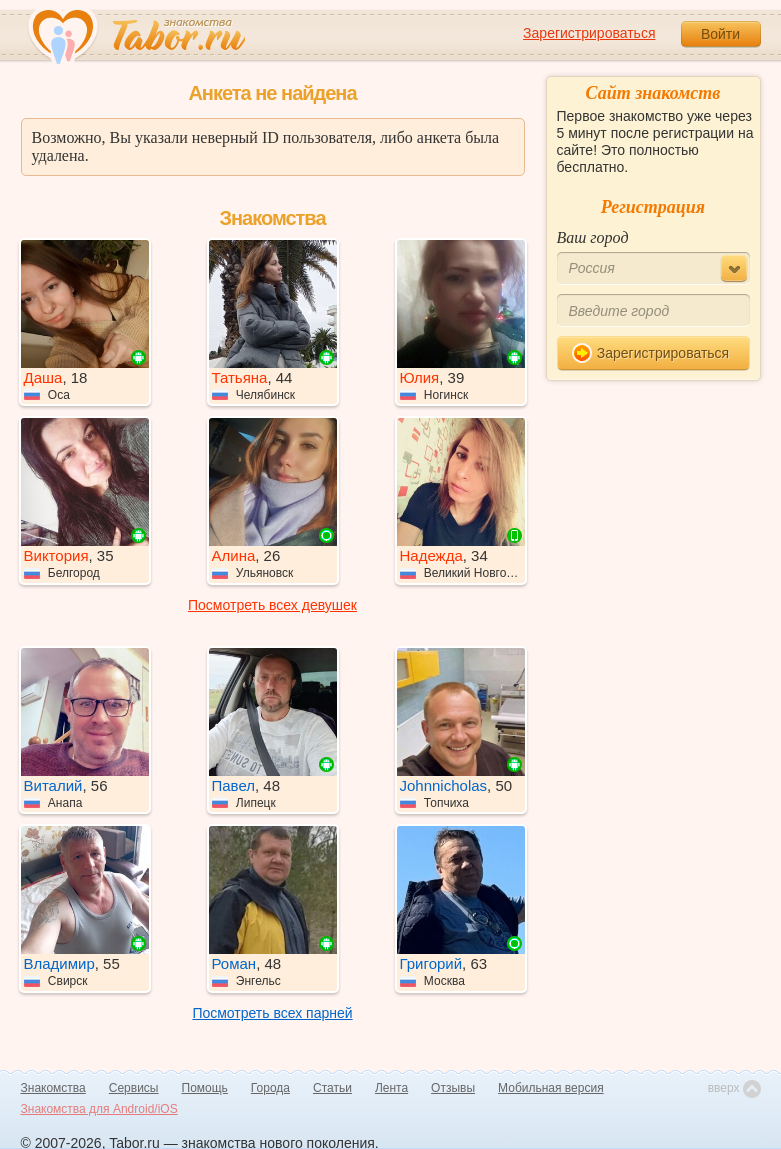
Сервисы (134, 1088)
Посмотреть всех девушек (272, 605)
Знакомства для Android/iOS (99, 1109)
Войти (720, 34)
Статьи (332, 1088)
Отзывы (453, 1088)
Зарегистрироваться (589, 33)
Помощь (205, 1088)
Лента (391, 1088)
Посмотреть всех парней (272, 1013)
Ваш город (593, 237)
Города (270, 1088)
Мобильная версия (551, 1088)
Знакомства (53, 1088)
